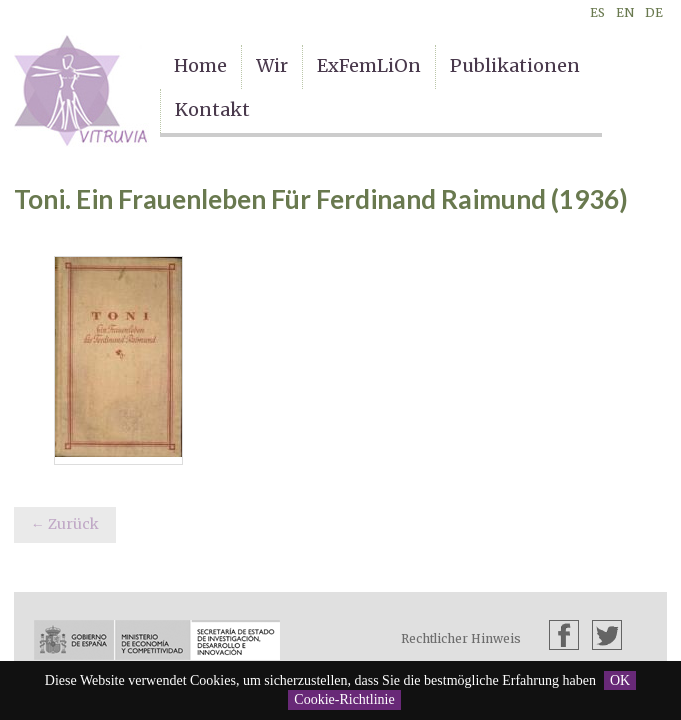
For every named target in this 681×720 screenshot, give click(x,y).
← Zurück (65, 524)
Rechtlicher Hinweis (461, 638)
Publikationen (515, 65)
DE (654, 12)
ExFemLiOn (369, 65)
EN (625, 12)
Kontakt (212, 109)
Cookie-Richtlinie (344, 699)
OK (620, 680)
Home (200, 65)
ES (597, 12)
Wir (272, 65)
